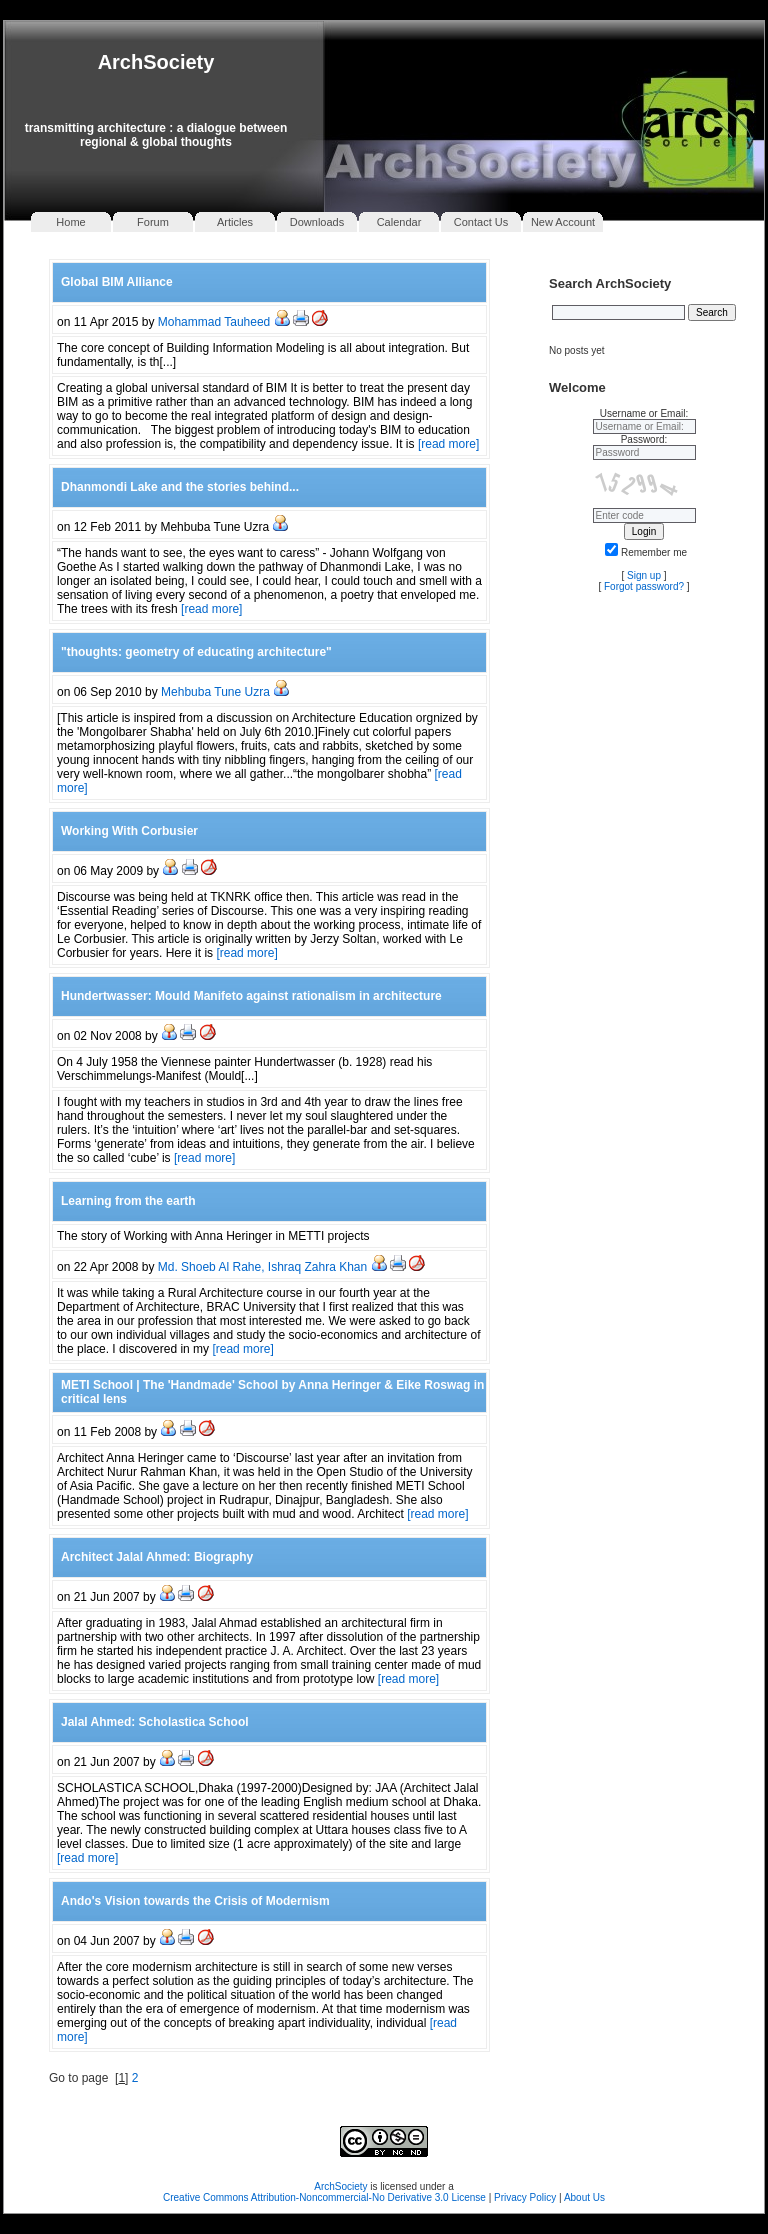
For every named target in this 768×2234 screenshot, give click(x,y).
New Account (563, 222)
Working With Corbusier (129, 831)
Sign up (644, 575)
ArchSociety (156, 62)
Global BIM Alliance (117, 282)
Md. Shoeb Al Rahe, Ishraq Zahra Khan (262, 1267)
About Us (584, 2197)
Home (70, 222)
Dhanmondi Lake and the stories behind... (180, 487)
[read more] (448, 444)
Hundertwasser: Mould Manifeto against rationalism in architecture (251, 996)
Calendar (399, 222)
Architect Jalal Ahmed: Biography (157, 1557)
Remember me (646, 552)
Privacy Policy (526, 2197)
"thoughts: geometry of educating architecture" (196, 652)
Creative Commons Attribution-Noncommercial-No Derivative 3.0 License (324, 2197)
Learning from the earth (128, 1201)
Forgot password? (644, 586)
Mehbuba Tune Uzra (215, 692)
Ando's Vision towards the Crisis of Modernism (195, 1901)
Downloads (317, 222)
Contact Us (481, 222)
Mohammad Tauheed (214, 322)
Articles (235, 222)
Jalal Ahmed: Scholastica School (155, 1722)
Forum (153, 222)
